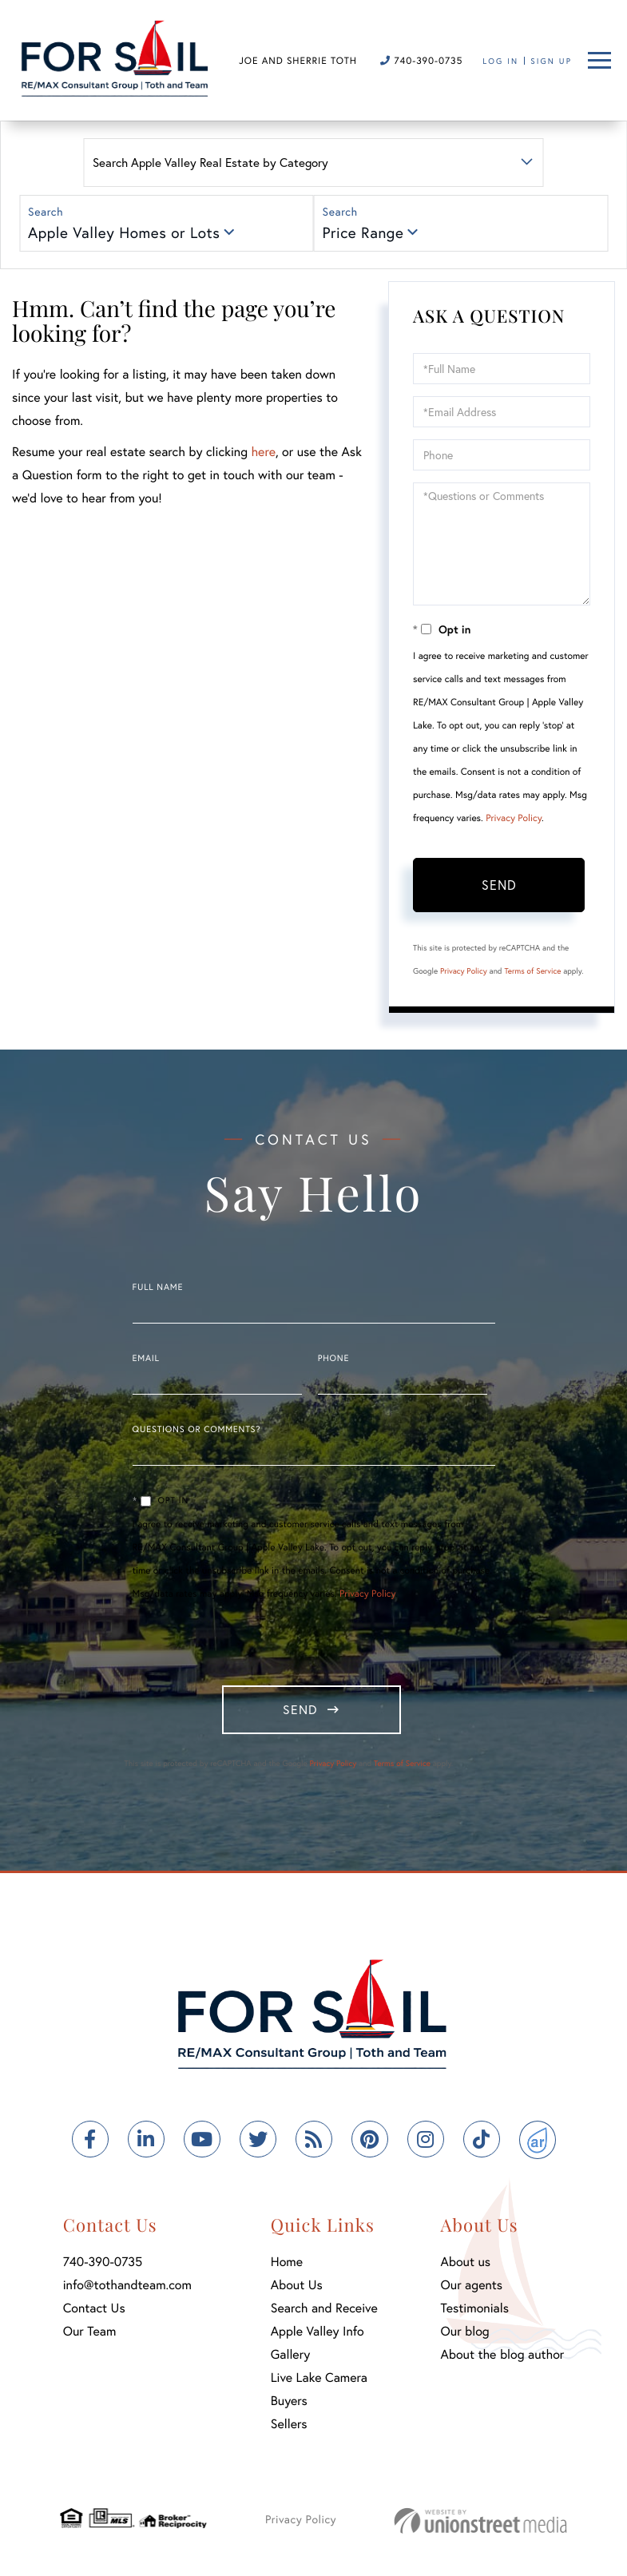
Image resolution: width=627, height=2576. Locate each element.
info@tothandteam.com (127, 2287)
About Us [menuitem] (297, 2287)
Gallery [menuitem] (290, 2356)
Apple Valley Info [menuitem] (317, 2333)
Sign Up (551, 61)
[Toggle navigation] (599, 60)
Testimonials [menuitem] (475, 2310)
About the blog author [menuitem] (503, 2356)
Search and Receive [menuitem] (324, 2310)
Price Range (363, 233)
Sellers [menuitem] (289, 2426)
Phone (333, 1358)
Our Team (90, 2333)
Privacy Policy (514, 818)
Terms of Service (532, 971)
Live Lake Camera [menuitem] (319, 2380)
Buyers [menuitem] (289, 2403)
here (263, 451)
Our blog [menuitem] (465, 2333)
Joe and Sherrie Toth (298, 61)
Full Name (158, 1287)
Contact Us (94, 2310)
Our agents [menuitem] (472, 2287)
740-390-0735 (421, 61)
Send (499, 884)
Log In (500, 61)
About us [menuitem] (466, 2264)
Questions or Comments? (197, 1429)
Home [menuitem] (287, 2264)
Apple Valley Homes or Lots (124, 233)
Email (146, 1358)
